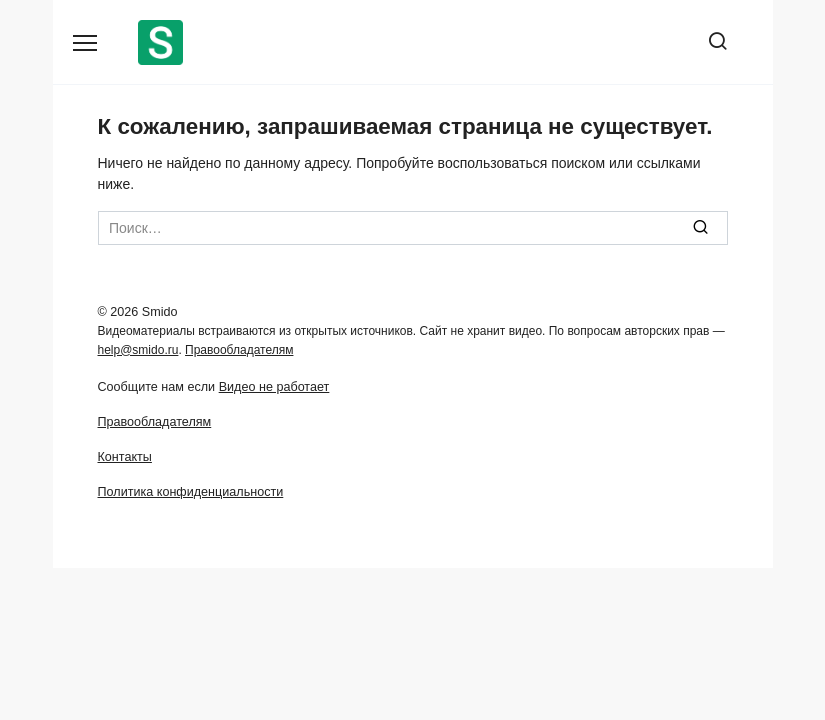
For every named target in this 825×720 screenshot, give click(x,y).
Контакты (125, 457)
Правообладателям (239, 350)
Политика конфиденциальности (191, 492)
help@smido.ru (138, 350)
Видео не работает (274, 387)
